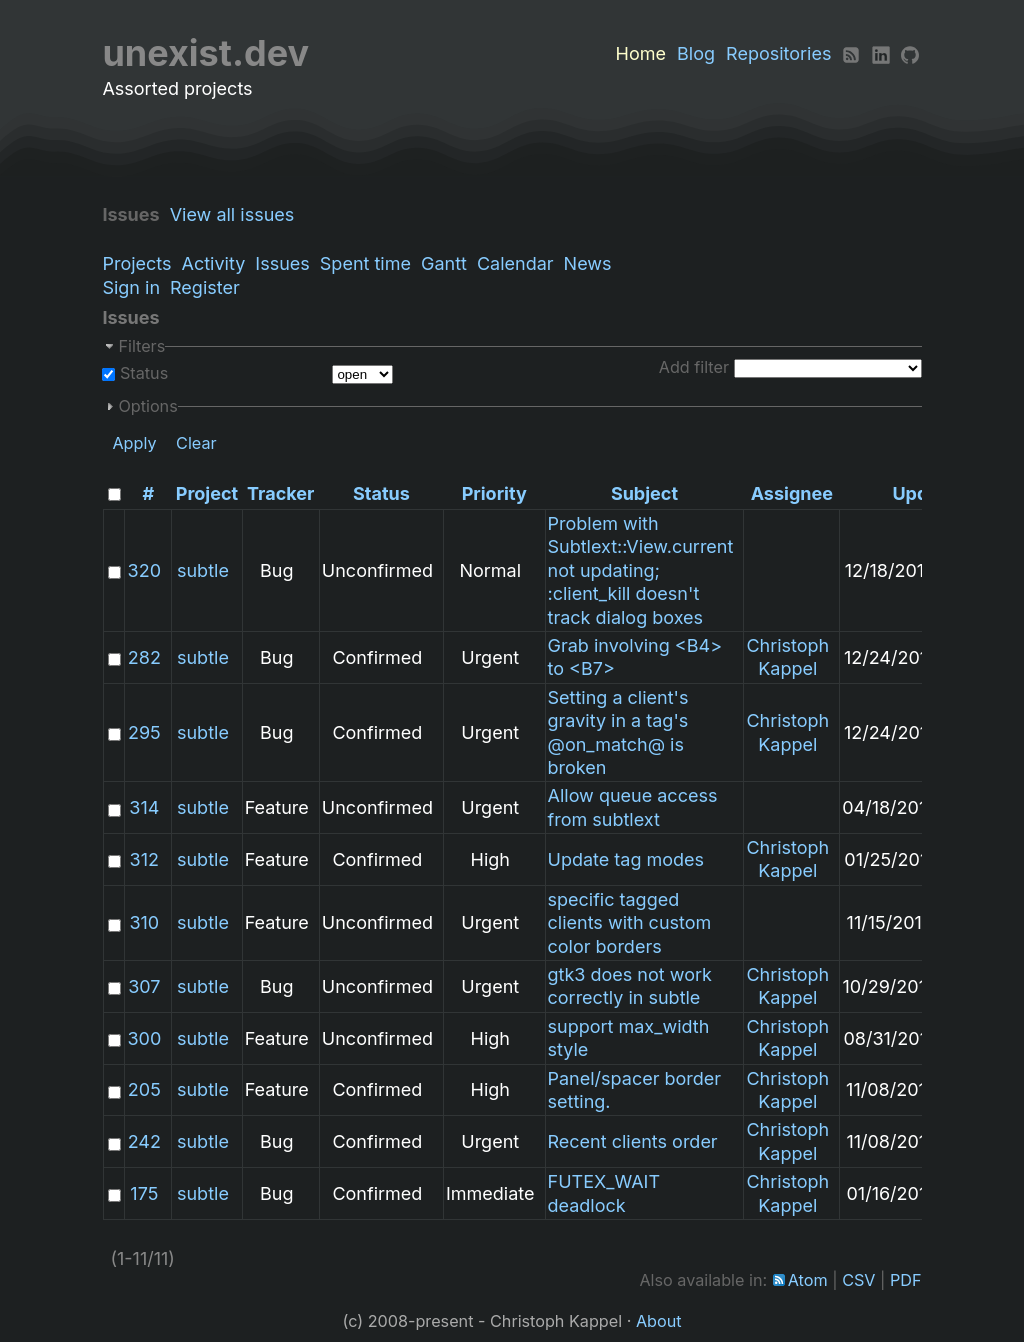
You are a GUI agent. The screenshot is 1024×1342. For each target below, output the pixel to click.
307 (144, 986)
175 (144, 1193)
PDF (906, 1280)
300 (144, 1038)
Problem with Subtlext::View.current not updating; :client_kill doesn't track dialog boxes (641, 570)
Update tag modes (626, 859)
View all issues (237, 214)
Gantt (444, 263)
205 (144, 1089)
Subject (644, 493)
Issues (282, 263)
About (659, 1321)
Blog (696, 53)
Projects (136, 263)
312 (144, 859)
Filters (141, 346)
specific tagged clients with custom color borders (630, 923)
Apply (134, 443)
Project (207, 493)
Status (141, 373)
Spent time (365, 263)
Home (641, 53)
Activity (214, 263)
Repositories (778, 53)
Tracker (280, 493)
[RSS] (851, 53)
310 (144, 922)
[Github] (910, 53)
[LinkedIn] (881, 53)
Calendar (515, 263)
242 (144, 1141)
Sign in (131, 287)
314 (144, 807)
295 (144, 732)
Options (147, 406)
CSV (858, 1280)
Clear (196, 443)
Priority (494, 493)
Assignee (792, 493)
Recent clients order (633, 1141)
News (588, 263)
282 (144, 657)
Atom (808, 1280)
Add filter (694, 367)
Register (205, 287)
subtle (203, 570)
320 (144, 570)
